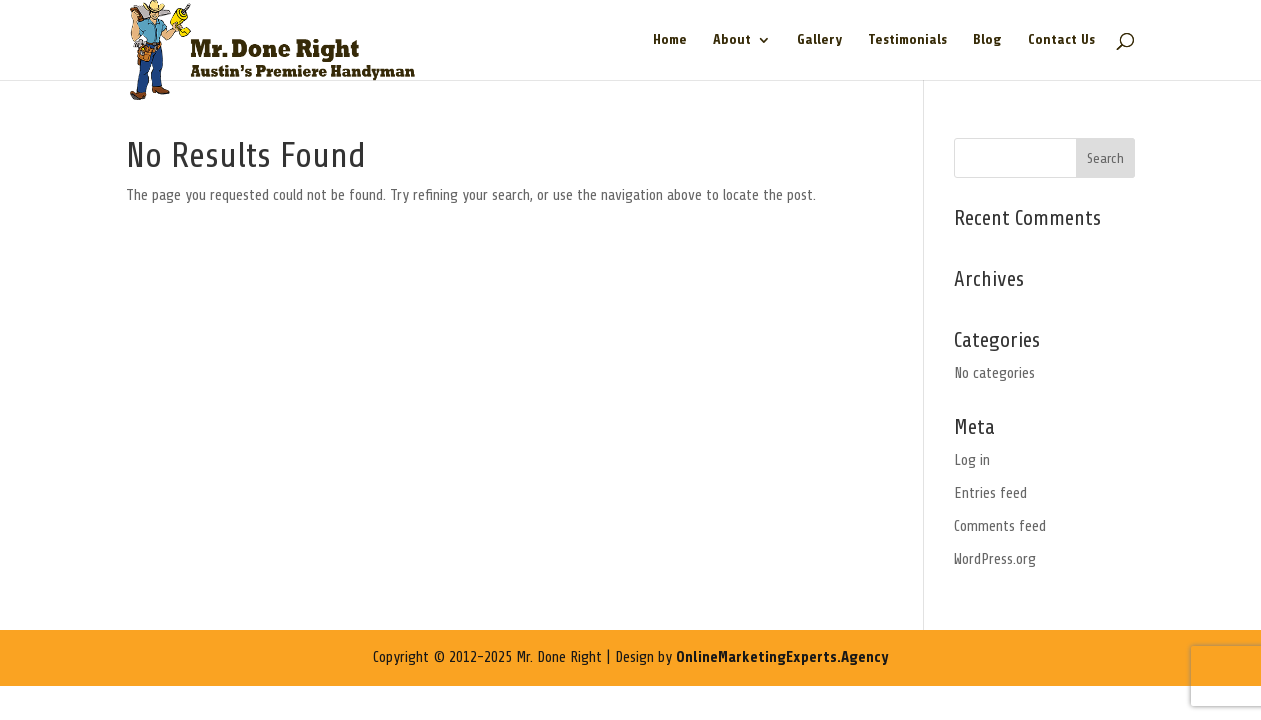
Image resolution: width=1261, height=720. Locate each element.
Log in (972, 460)
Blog (987, 40)
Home (670, 40)
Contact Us (1061, 40)
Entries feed (990, 493)
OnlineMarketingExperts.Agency (782, 657)
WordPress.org (995, 559)
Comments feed (1000, 526)
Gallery (819, 40)
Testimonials (907, 40)
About (732, 40)
